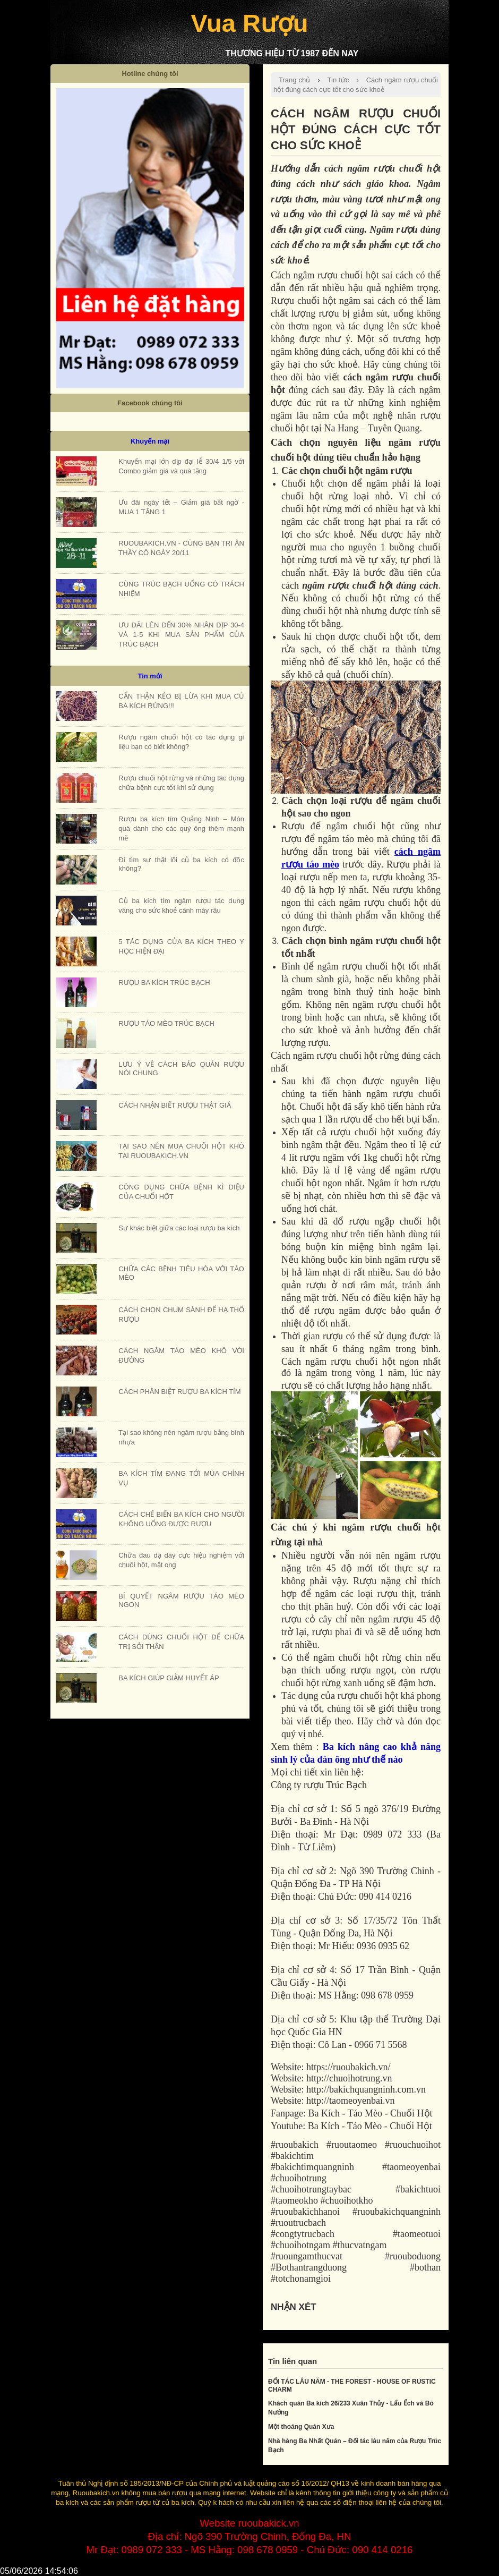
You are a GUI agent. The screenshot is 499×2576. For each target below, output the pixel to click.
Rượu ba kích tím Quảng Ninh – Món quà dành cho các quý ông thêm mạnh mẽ (181, 828)
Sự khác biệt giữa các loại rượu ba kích (178, 1228)
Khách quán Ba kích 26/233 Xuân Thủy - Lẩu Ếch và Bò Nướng (351, 2408)
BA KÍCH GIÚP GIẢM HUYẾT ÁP (168, 1678)
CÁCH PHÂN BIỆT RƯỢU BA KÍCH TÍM (179, 1392)
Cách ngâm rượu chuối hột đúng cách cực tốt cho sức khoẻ (355, 84)
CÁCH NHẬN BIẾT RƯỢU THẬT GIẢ (174, 1105)
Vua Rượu (249, 23)
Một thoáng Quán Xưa (301, 2426)
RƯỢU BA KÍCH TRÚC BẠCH (164, 983)
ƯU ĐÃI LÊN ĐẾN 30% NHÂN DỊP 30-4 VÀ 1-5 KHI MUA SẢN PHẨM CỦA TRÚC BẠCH (181, 634)
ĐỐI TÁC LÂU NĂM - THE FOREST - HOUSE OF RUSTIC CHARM (352, 2385)
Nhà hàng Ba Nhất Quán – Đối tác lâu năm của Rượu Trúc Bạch (354, 2445)
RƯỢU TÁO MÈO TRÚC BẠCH (166, 1023)
